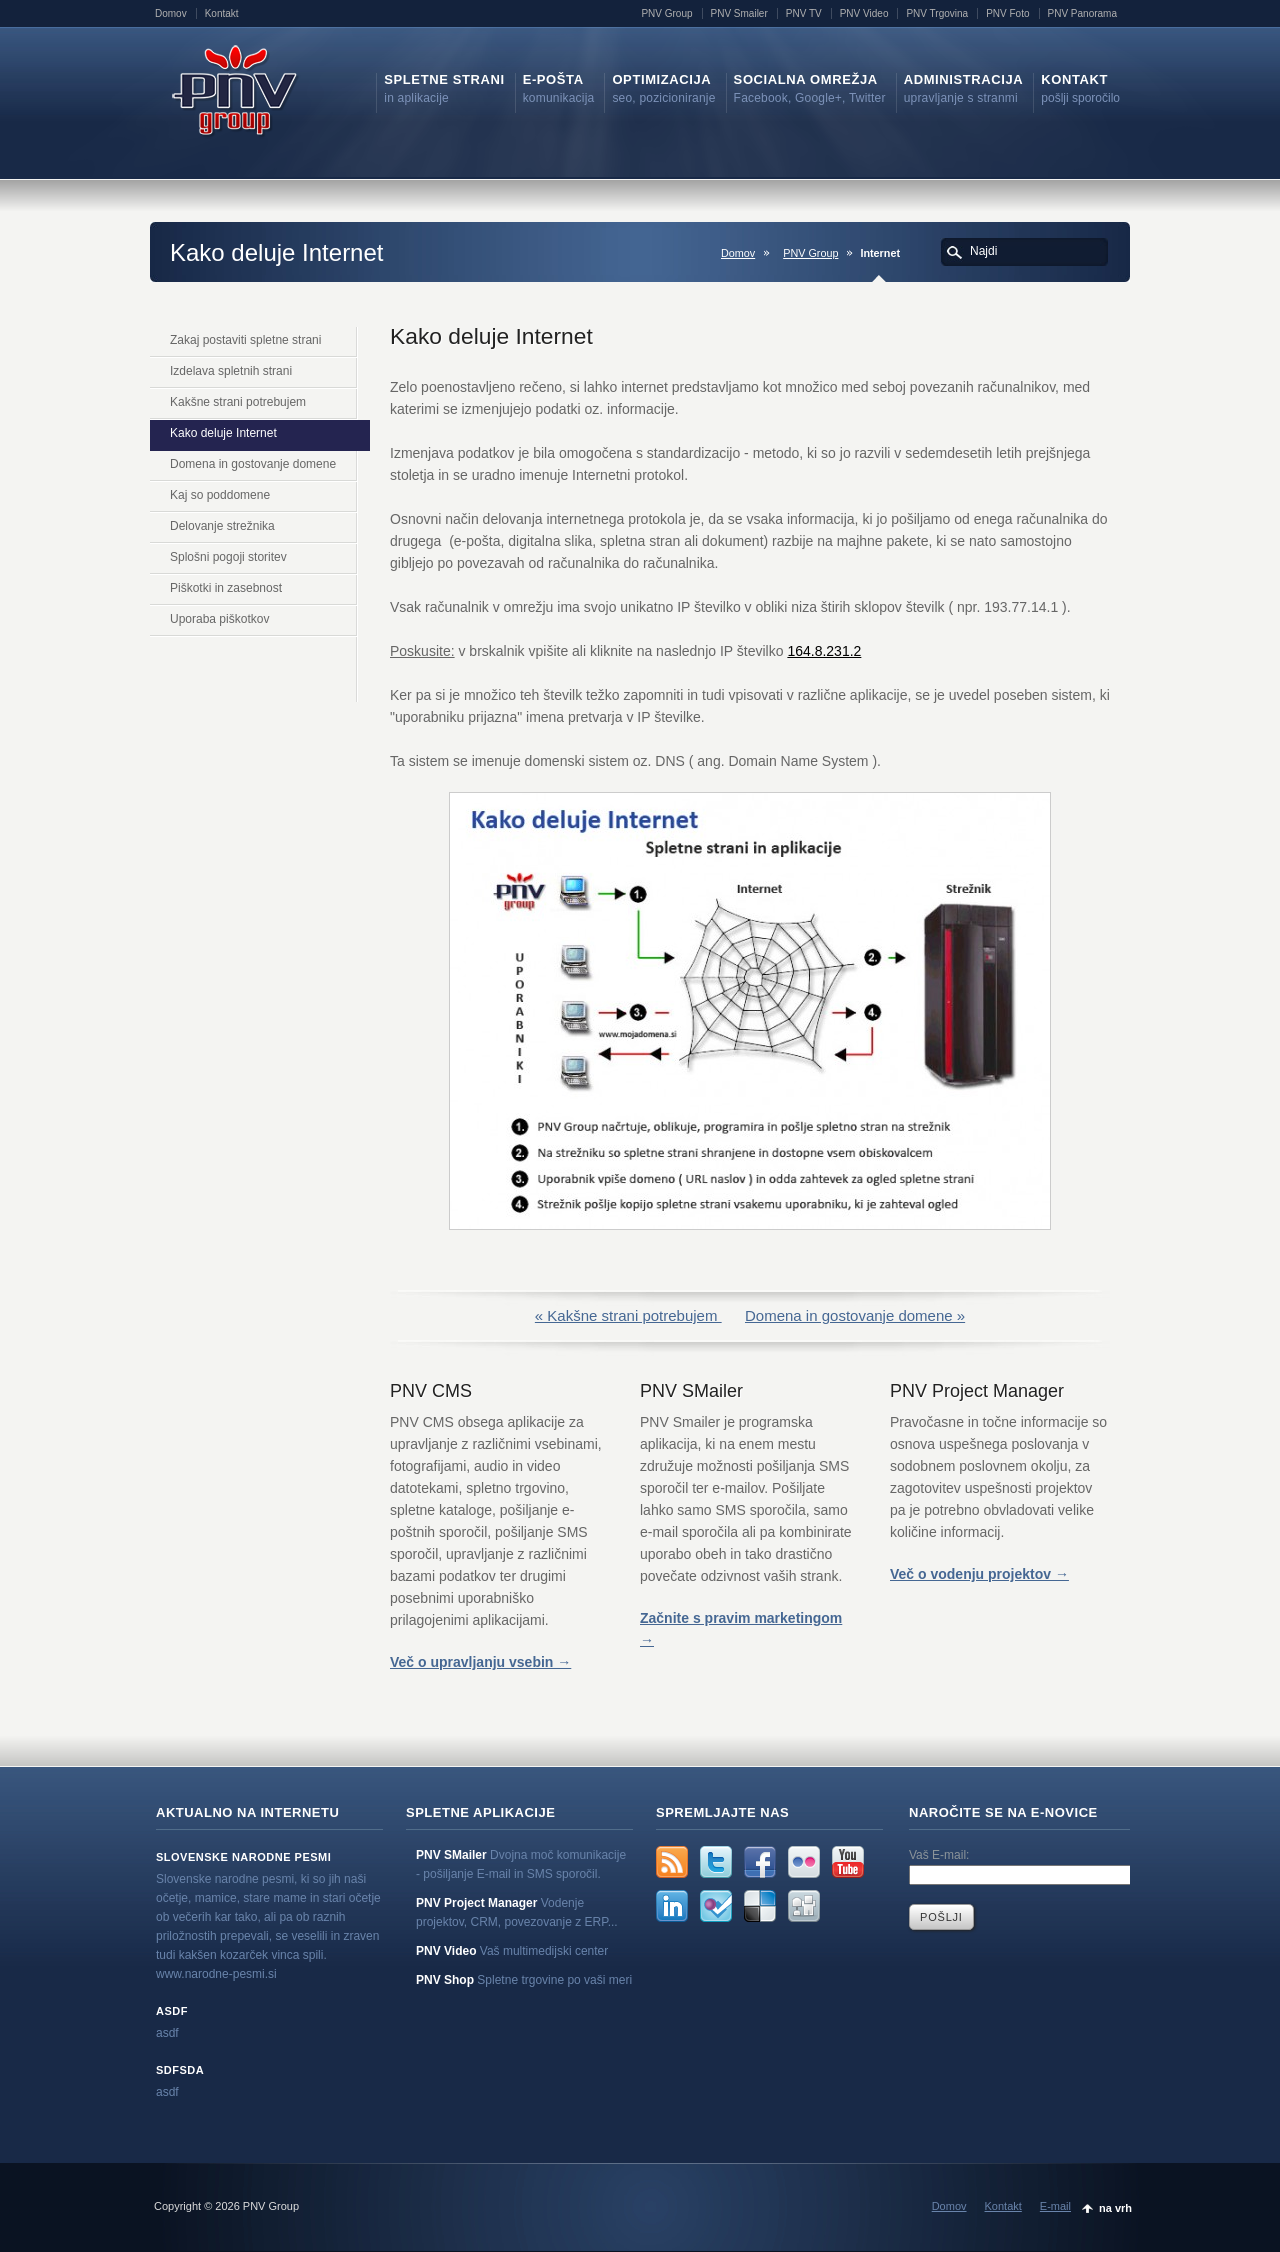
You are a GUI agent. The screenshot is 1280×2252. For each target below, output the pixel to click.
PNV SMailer (451, 1855)
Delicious (760, 1906)
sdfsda (180, 2070)
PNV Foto (1007, 13)
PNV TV (804, 13)
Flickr (804, 1862)
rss (672, 1862)
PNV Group (666, 13)
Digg (804, 1906)
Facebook (760, 1862)
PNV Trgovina (937, 13)
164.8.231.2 (824, 651)
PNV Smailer (739, 13)
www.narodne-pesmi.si (216, 1974)
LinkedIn (672, 1906)
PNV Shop (445, 1980)
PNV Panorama (1082, 13)
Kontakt (222, 13)
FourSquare (716, 1906)
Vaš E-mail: (939, 1855)
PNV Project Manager (476, 1903)
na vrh (1115, 2208)
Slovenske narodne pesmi (243, 1857)
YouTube (848, 1862)
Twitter (716, 1862)
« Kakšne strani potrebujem (628, 1315)
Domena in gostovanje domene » (855, 1315)
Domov (171, 13)
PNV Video (864, 13)
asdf (172, 2011)
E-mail (1055, 2206)
